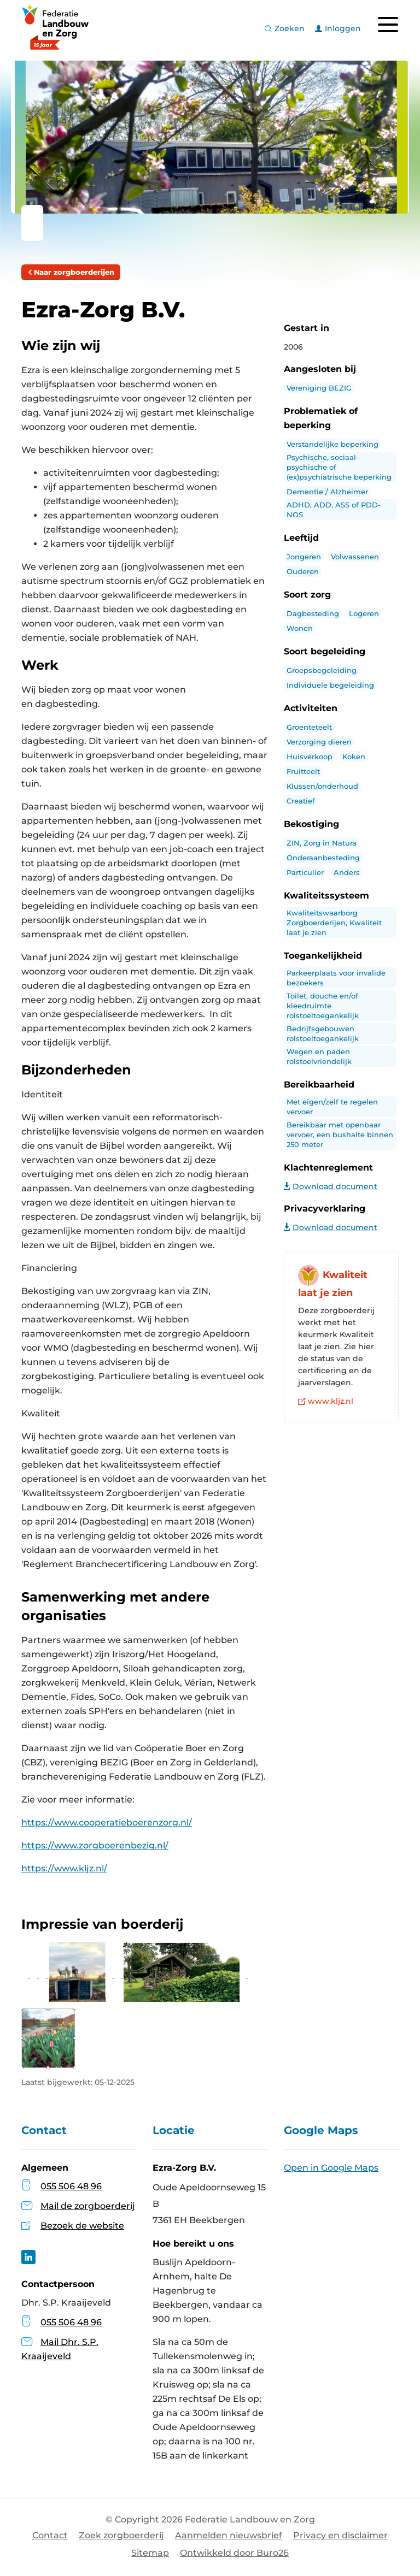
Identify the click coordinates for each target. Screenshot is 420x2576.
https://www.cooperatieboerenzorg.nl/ (106, 1822)
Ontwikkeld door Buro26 (234, 2553)
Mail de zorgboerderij (87, 2206)
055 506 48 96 (71, 2186)
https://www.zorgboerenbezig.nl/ (94, 1845)
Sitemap (150, 2553)
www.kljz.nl (325, 1401)
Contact (50, 2535)
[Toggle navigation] (387, 24)
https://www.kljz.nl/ (64, 1868)
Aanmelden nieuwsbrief (228, 2535)
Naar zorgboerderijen (70, 272)
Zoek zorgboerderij (121, 2535)
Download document (330, 1186)
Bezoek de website (82, 2225)
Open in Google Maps (331, 2168)
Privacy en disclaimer (340, 2535)
